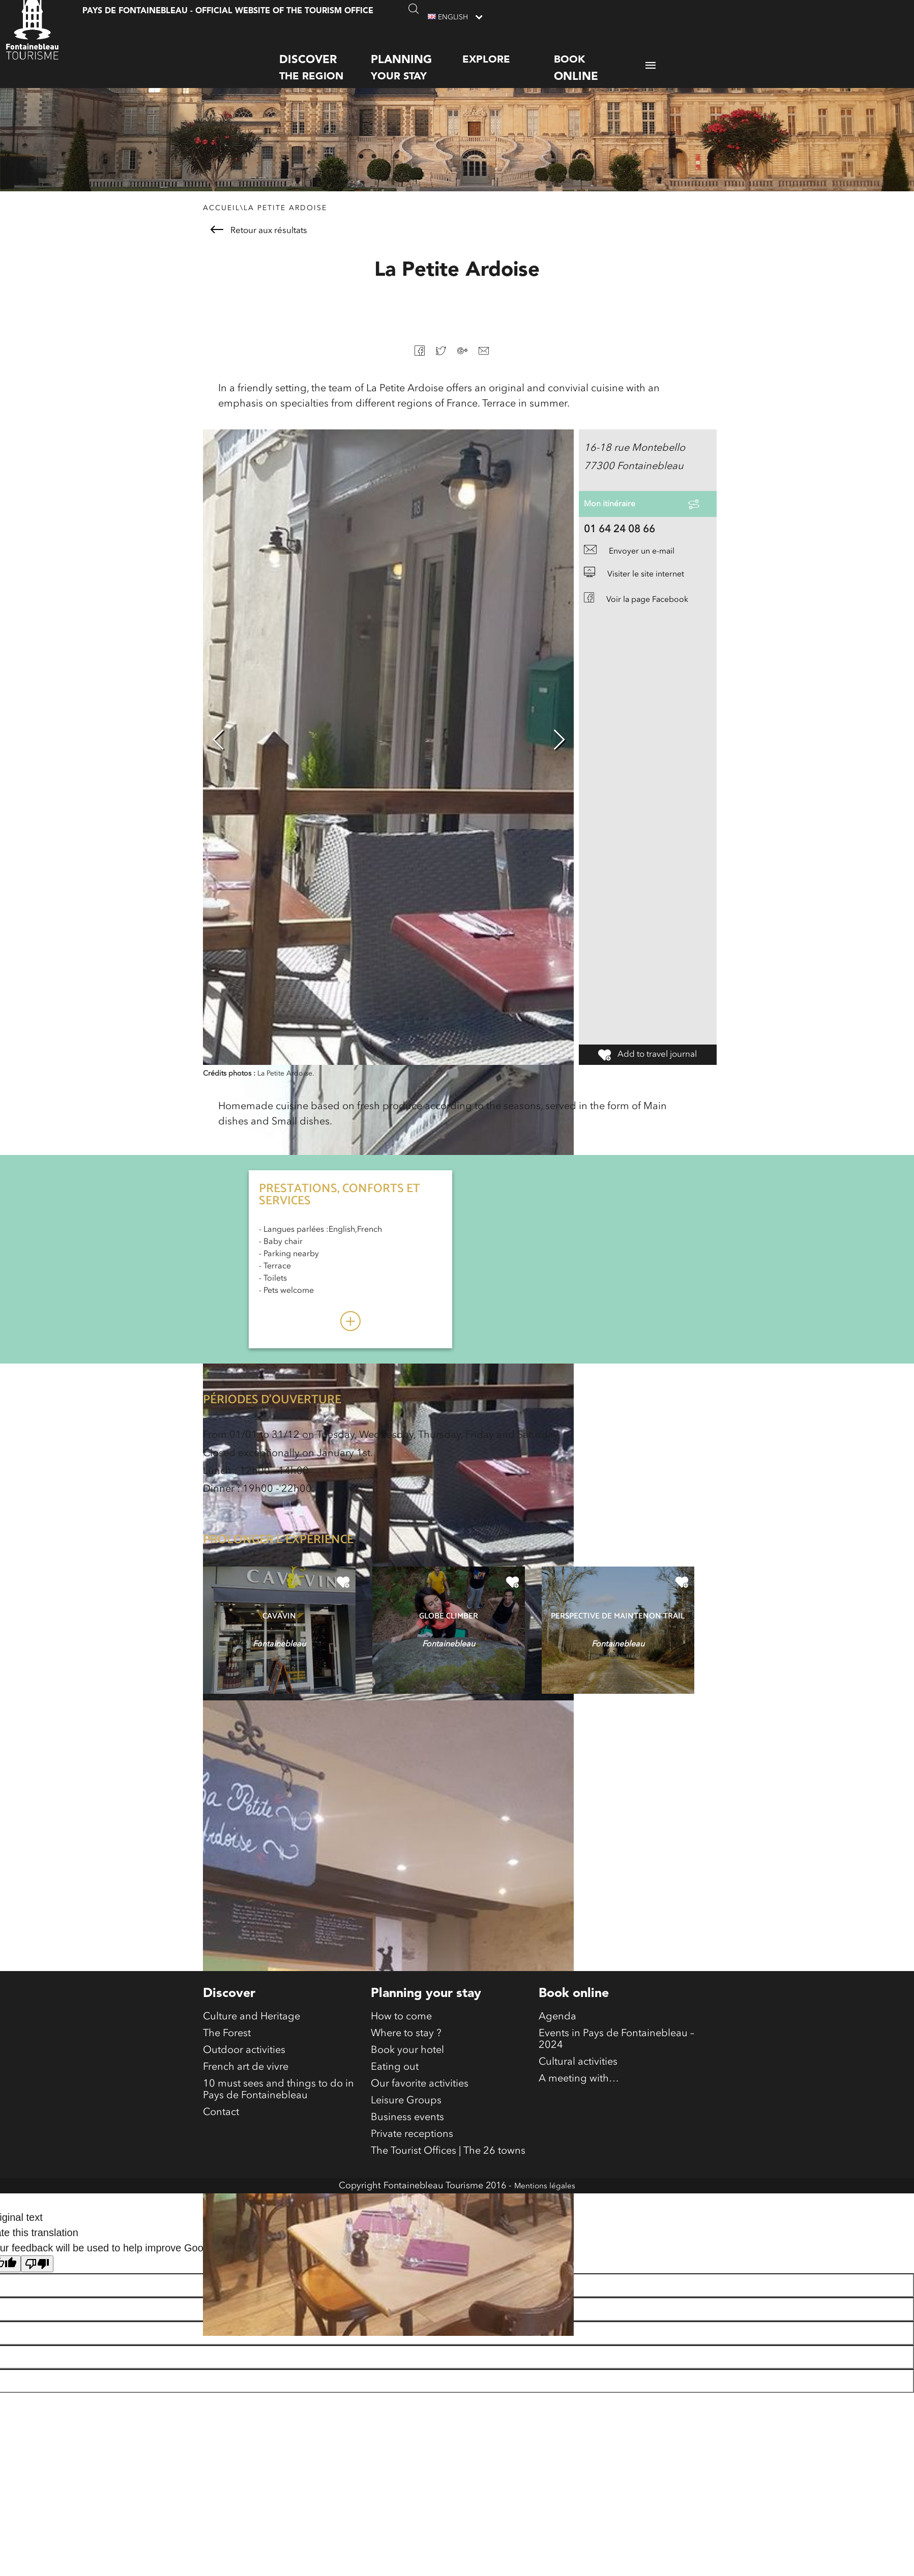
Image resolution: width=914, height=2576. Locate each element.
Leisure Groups (406, 2138)
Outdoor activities (244, 2077)
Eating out (395, 2097)
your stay (416, 56)
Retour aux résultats (259, 247)
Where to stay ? (406, 2056)
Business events (407, 2158)
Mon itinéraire (616, 528)
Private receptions (412, 2179)
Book (599, 58)
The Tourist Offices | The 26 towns (448, 2199)
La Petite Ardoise (285, 224)
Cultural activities (578, 2092)
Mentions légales (544, 2234)
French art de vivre (245, 2097)
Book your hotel (407, 2077)
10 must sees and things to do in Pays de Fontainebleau (278, 2125)
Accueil (221, 224)
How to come (401, 2036)
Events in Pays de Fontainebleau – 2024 (616, 2064)
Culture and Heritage (251, 2036)
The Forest (227, 2056)
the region (325, 56)
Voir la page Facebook (647, 630)
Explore (486, 50)
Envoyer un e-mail (638, 582)
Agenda (557, 2036)
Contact (221, 2153)
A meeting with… (579, 2112)
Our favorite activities (419, 2117)
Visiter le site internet (643, 605)
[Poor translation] (37, 2312)
